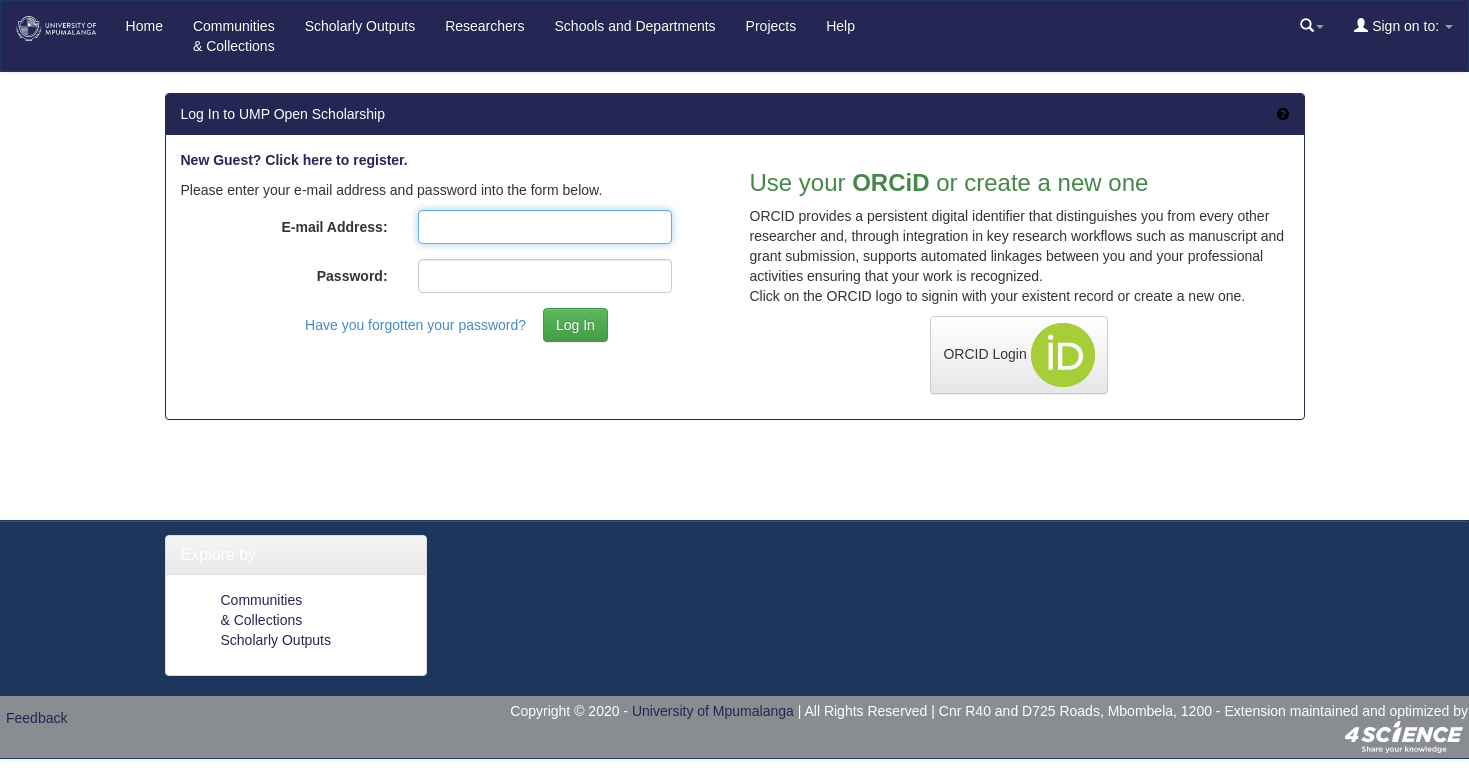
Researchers (484, 26)
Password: (352, 276)
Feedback (36, 718)
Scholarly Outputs (360, 26)
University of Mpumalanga (713, 711)
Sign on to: (1403, 25)
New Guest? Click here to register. (294, 160)
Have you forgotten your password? (415, 325)
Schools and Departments (635, 26)
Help (840, 26)
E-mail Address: (334, 227)
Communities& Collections (234, 36)
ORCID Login (1018, 355)
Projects (771, 26)
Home (144, 26)
